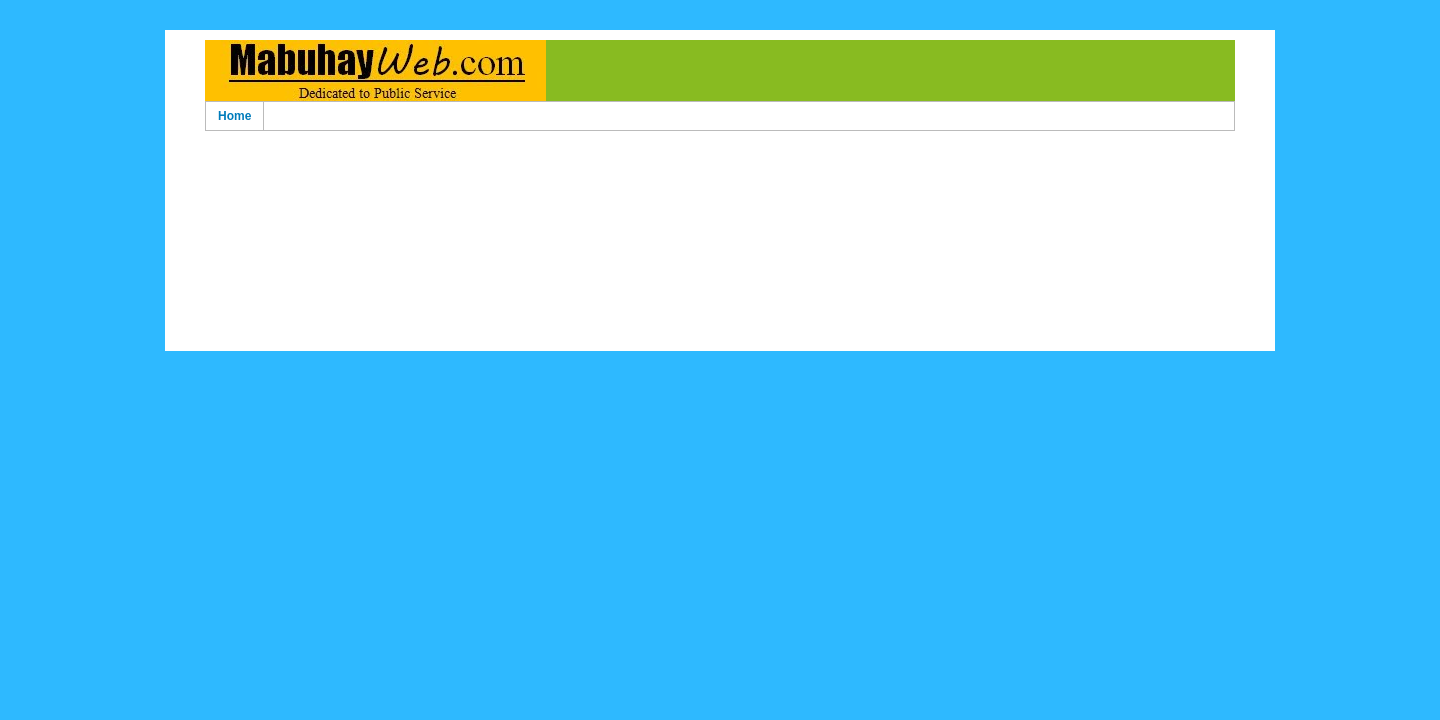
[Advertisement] (720, 168)
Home (234, 116)
